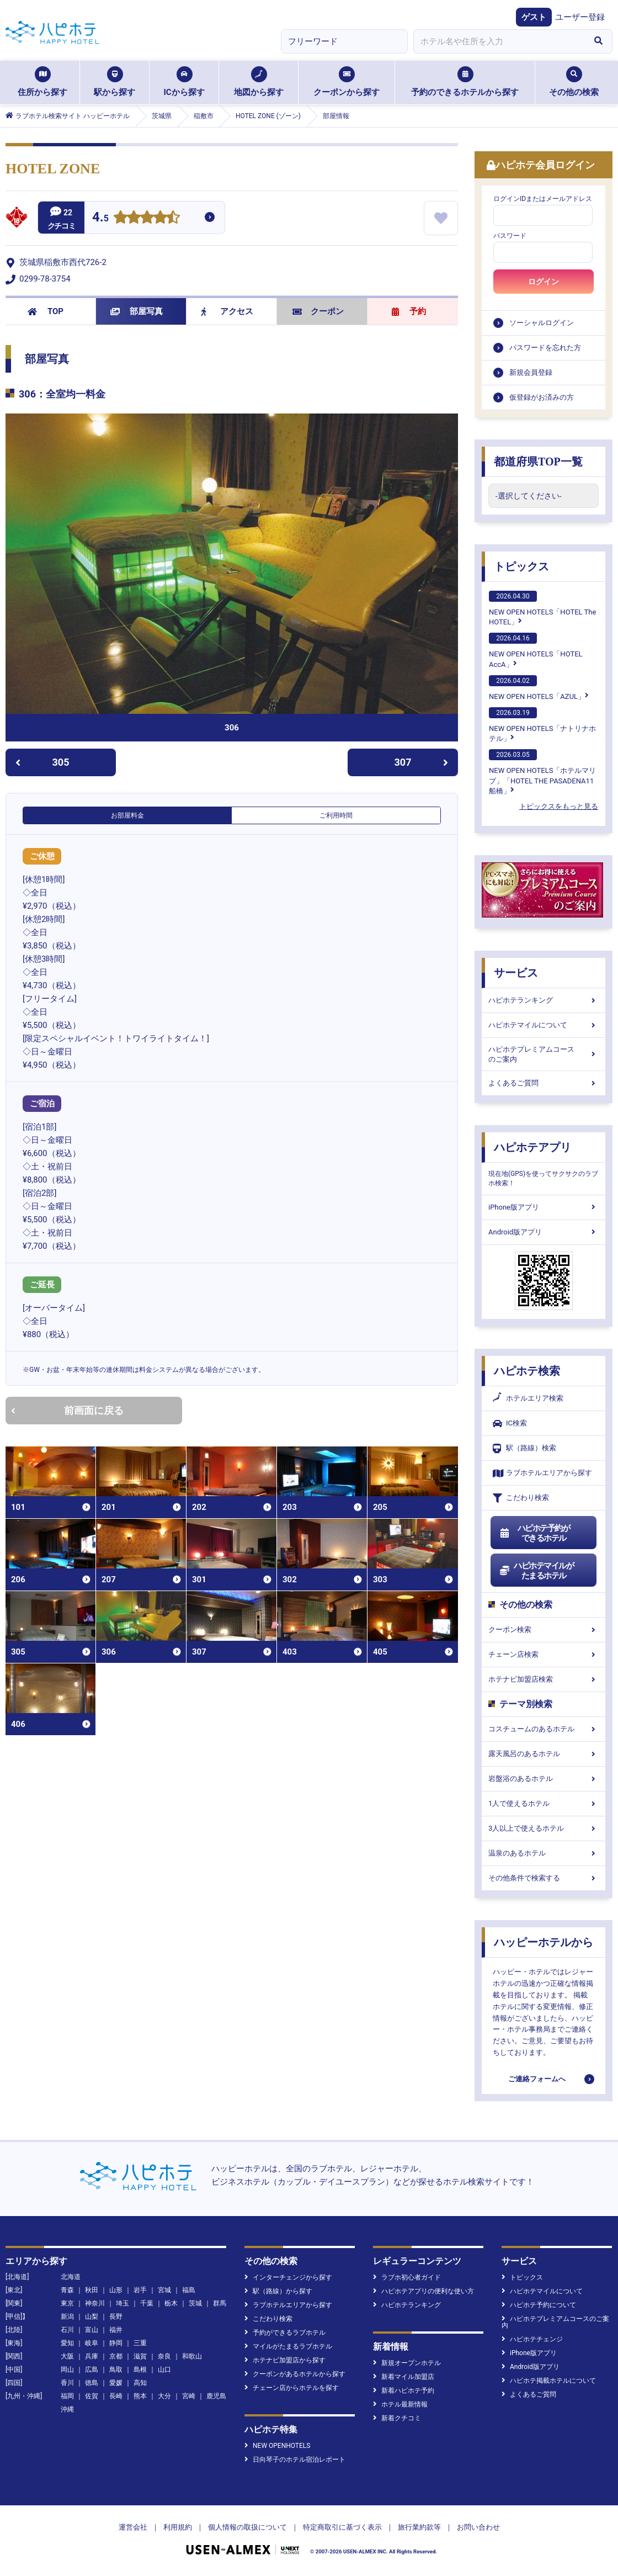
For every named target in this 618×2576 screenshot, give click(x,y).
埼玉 (122, 2303)
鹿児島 (216, 2396)
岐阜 (91, 2343)
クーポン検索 (543, 1629)
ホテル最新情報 (400, 2404)
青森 (67, 2290)
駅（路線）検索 (524, 1448)
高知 (140, 2383)
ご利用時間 (336, 815)
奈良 (164, 2356)
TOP (45, 311)
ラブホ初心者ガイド (407, 2277)
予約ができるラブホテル (285, 2332)
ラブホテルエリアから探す (542, 1473)
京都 (115, 2356)
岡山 (67, 2369)
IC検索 (510, 1423)
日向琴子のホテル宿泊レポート (294, 2459)
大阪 (67, 2356)
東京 (67, 2303)
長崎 (115, 2396)
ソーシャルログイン (541, 323)
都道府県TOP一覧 (538, 461)
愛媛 (115, 2383)
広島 (91, 2369)
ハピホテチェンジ (532, 2339)
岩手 (140, 2290)
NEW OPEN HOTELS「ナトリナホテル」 (542, 725)
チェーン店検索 (543, 1654)
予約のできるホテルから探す (465, 81)
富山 (91, 2330)
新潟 (67, 2316)
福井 (115, 2330)
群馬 (219, 2303)
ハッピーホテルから (543, 1942)
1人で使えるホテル (543, 1803)
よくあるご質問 (543, 1083)
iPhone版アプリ (543, 1207)
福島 (188, 2290)
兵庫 (91, 2356)
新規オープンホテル (407, 2363)
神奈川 (95, 2303)
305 (42, 762)
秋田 (91, 2290)
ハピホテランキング (543, 1000)
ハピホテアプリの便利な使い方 (423, 2291)
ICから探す (183, 81)
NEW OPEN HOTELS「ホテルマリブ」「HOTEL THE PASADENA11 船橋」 (542, 771)
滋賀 (140, 2356)
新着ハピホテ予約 (403, 2390)
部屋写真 (136, 311)
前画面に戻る (67, 1410)
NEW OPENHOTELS (277, 2446)
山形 (115, 2290)
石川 (67, 2330)
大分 (164, 2396)
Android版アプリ (543, 1232)
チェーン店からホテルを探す (291, 2388)
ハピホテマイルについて (543, 1025)
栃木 (171, 2303)
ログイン (543, 281)
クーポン (318, 311)
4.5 (100, 218)
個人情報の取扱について (247, 2527)
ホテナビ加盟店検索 (543, 1679)
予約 (409, 311)
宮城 (164, 2290)
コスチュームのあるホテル (543, 1729)
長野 (115, 2316)
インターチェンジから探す (288, 2277)
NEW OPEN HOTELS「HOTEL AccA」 (536, 650)
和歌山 (192, 2356)
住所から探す (42, 81)
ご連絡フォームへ (537, 2079)
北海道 (71, 2277)
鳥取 (115, 2369)
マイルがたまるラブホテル (288, 2346)
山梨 (91, 2316)
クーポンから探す (346, 81)
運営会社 (133, 2527)
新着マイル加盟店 (403, 2377)
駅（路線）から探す (278, 2291)
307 (422, 762)
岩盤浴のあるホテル (543, 1778)
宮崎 (188, 2396)
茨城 (195, 2303)
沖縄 (67, 2409)
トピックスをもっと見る (558, 806)
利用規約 (177, 2527)
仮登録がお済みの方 (541, 397)
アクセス (227, 311)
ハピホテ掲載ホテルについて (549, 2380)
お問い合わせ (478, 2527)
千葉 (146, 2303)
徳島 (91, 2383)
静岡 (115, 2343)
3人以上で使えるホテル (543, 1828)
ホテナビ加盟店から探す (285, 2360)
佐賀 (91, 2396)
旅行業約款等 (419, 2527)
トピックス (521, 566)
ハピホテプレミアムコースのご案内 (543, 1054)
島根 (140, 2369)
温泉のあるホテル (543, 1853)
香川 (67, 2383)
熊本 (140, 2396)
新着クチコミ (397, 2418)
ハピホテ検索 (527, 1371)
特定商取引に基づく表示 (342, 2527)
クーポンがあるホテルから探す (294, 2374)
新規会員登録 (530, 372)
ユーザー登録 (580, 17)
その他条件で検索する (543, 1878)
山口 (164, 2369)
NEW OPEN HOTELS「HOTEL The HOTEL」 (542, 608)
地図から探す (259, 81)
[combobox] (498, 41)
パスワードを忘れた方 (545, 347)
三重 (140, 2343)
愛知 (67, 2343)
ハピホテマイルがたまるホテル (536, 1571)
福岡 (67, 2396)
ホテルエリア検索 (528, 1398)
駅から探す (114, 81)
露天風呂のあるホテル (543, 1754)
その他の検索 (574, 81)
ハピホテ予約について (539, 2305)
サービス (516, 973)
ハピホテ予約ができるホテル (534, 1533)
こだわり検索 (521, 1498)
